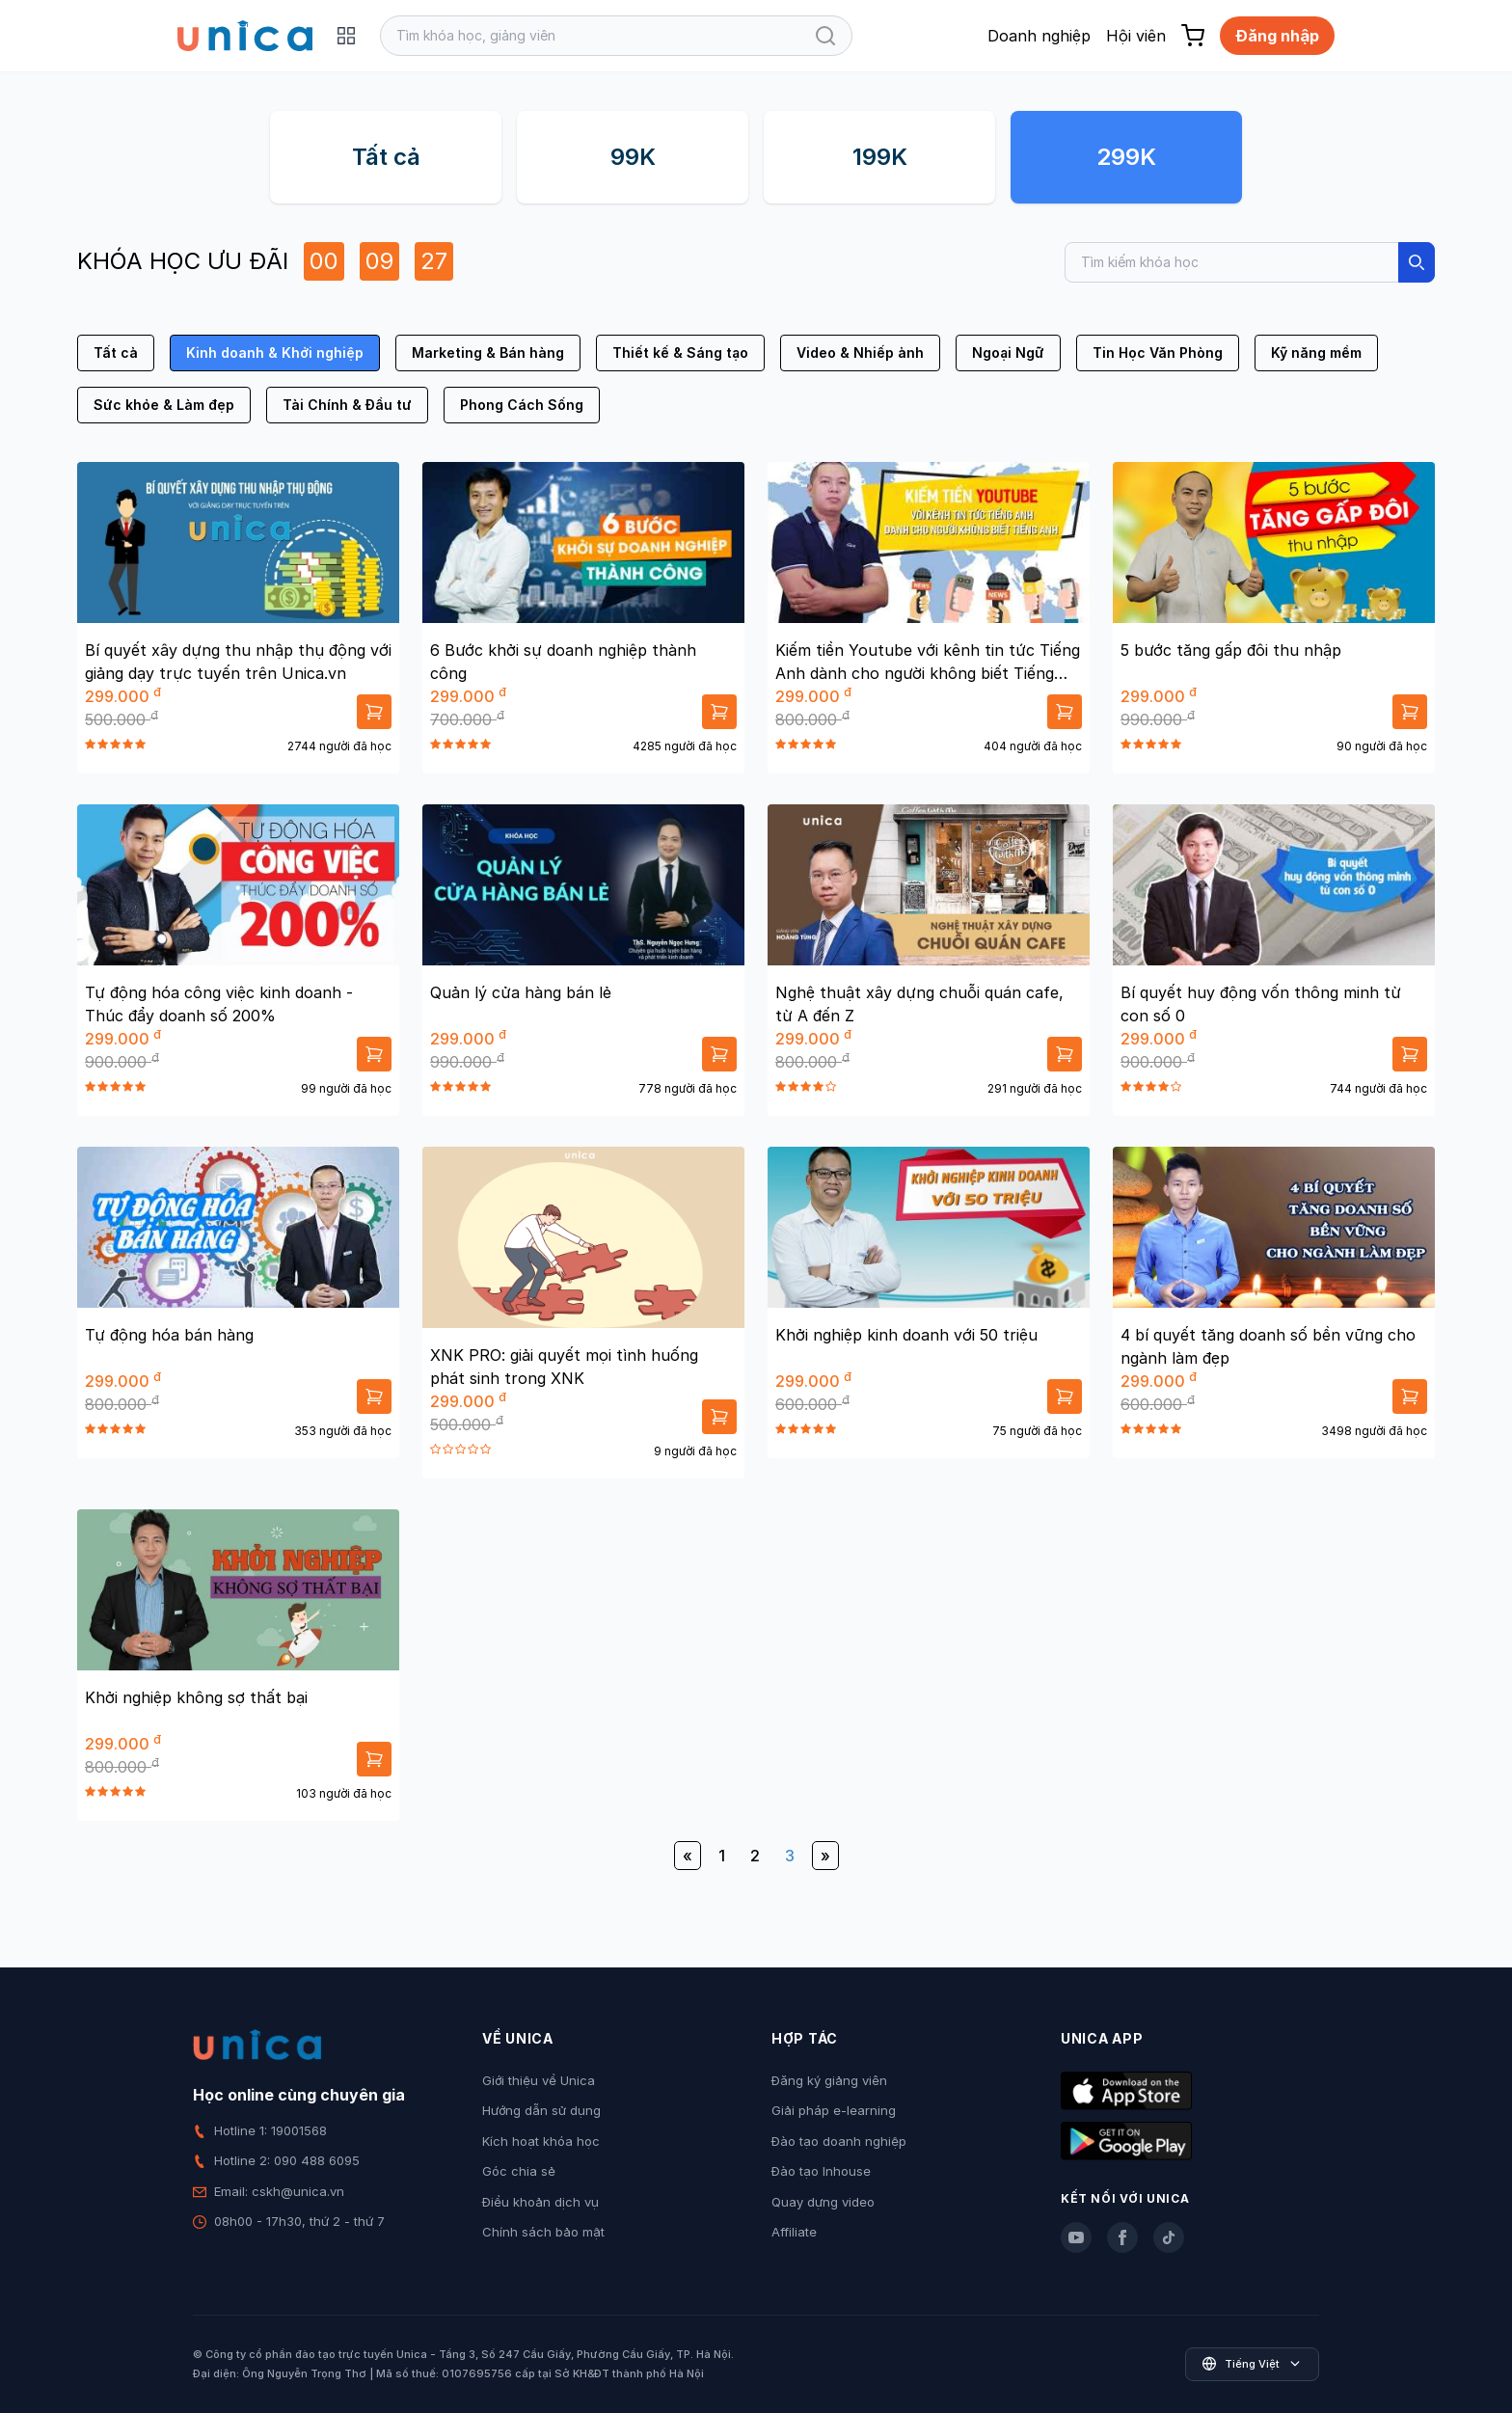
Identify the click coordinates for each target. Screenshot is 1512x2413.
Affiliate (794, 2231)
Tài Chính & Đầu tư (347, 404)
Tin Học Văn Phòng (1158, 352)
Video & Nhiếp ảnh (860, 352)
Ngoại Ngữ (1008, 352)
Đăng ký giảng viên (829, 2080)
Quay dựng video (823, 2202)
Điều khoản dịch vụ (540, 2202)
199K (879, 157)
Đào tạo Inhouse (821, 2171)
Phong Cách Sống (521, 404)
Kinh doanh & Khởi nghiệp (275, 352)
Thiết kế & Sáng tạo (680, 352)
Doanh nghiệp (1039, 35)
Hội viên (1136, 35)
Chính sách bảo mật (543, 2231)
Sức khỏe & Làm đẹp (164, 404)
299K (1126, 157)
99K (633, 157)
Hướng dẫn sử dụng (541, 2110)
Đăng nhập (1277, 35)
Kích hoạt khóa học (541, 2141)
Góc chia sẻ (518, 2171)
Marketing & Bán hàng (488, 352)
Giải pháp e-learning (833, 2110)
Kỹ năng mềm (1316, 352)
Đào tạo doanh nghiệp (838, 2141)
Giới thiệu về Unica (538, 2080)
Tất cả (386, 157)
